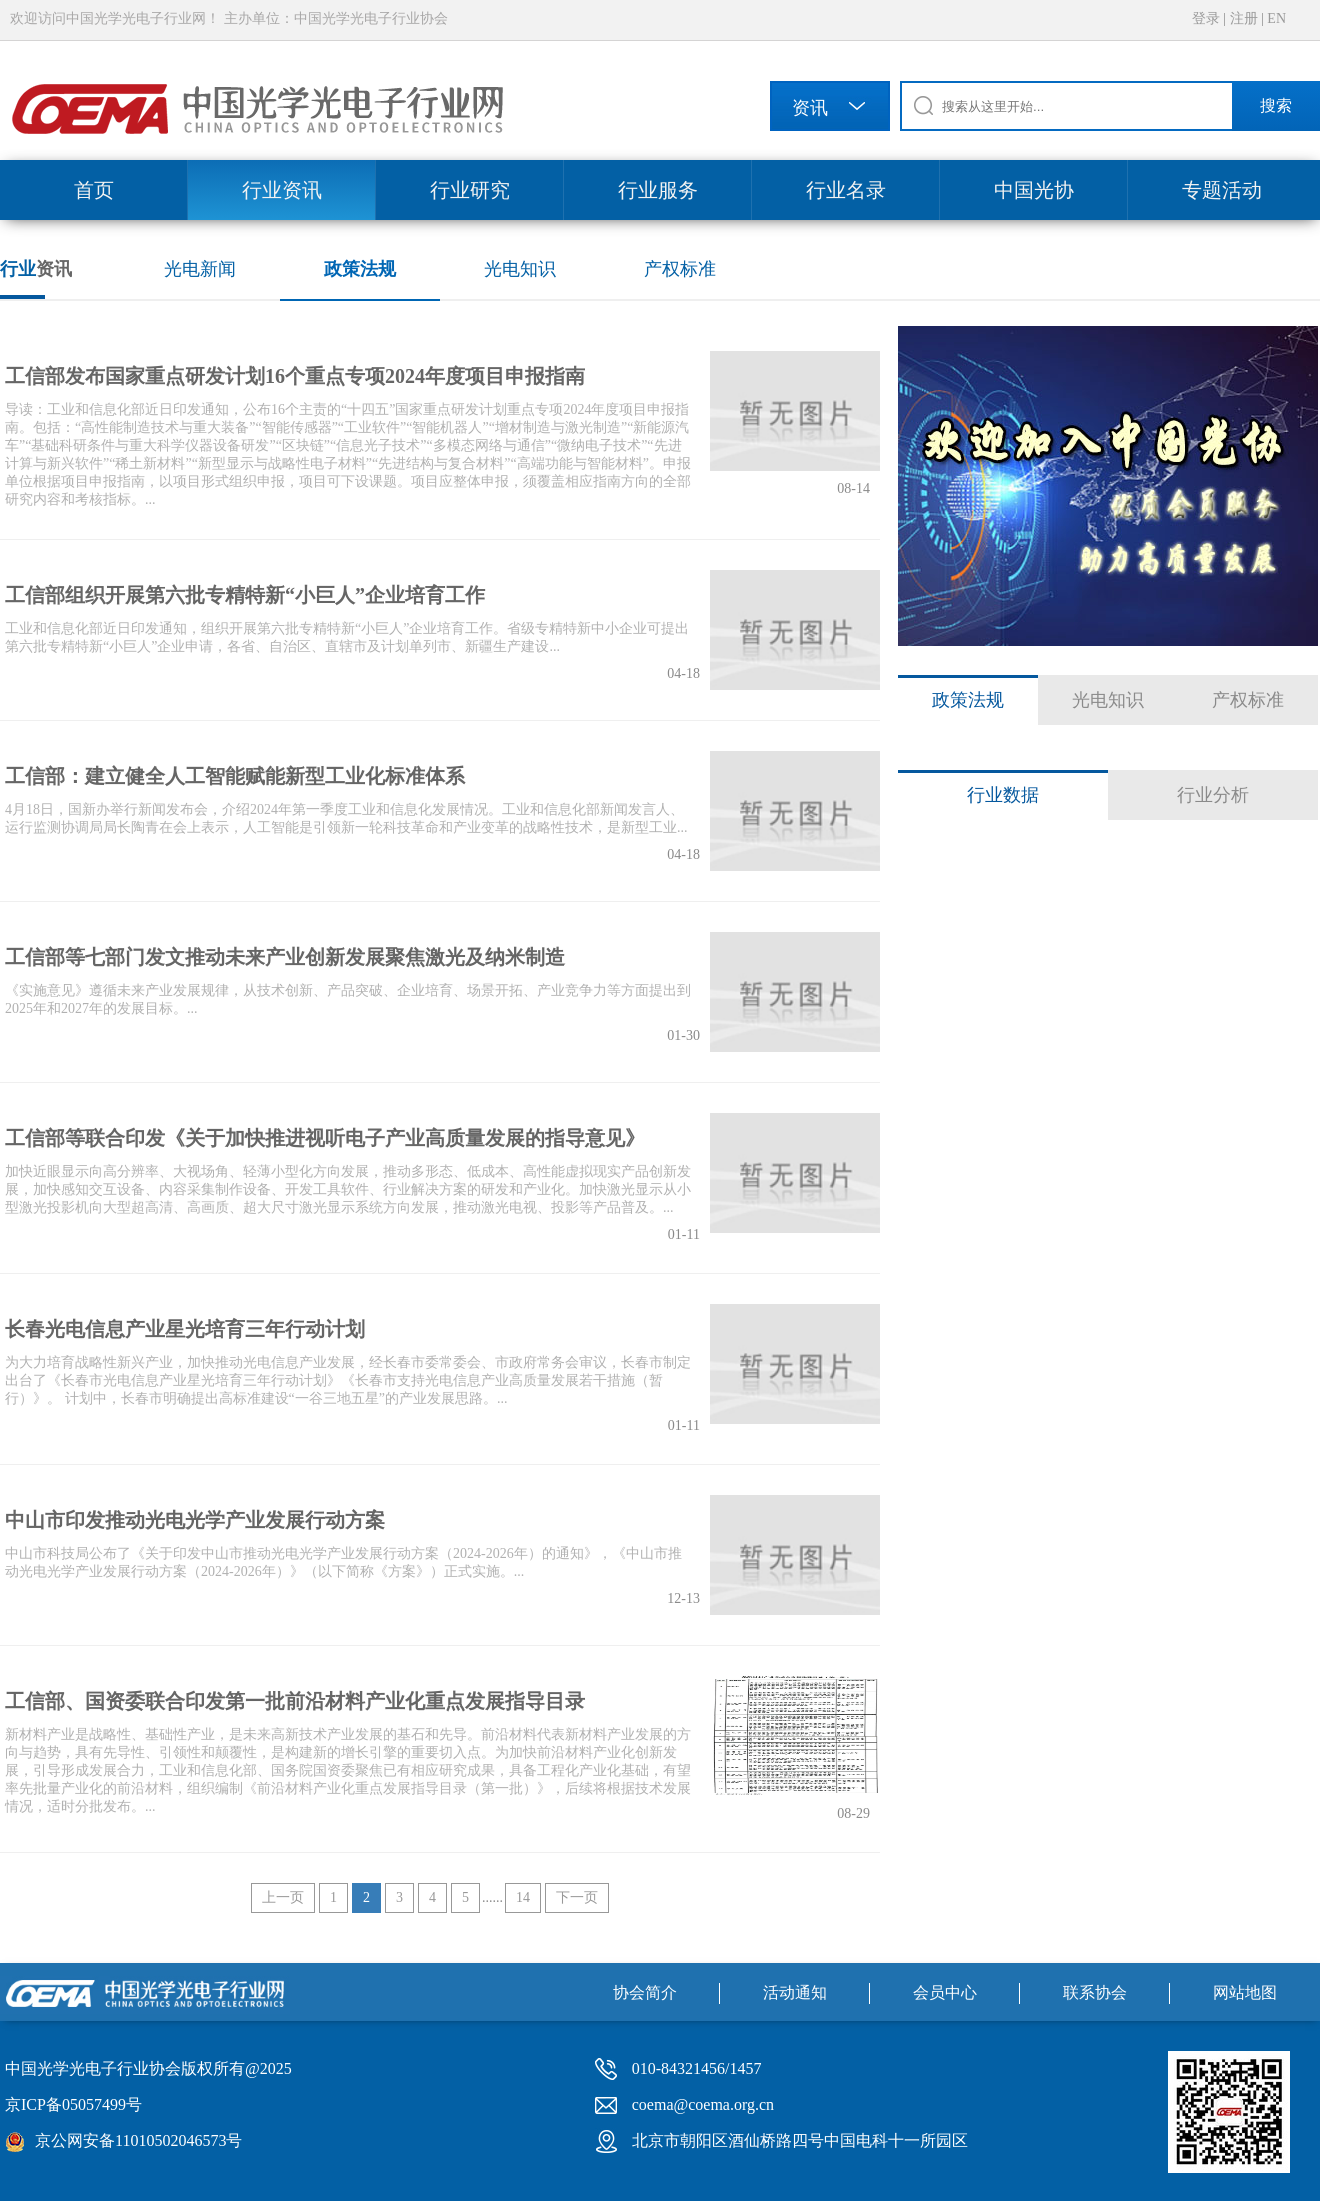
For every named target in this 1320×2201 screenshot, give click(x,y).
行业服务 (658, 190)
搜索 (1276, 105)
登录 (1206, 18)
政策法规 (360, 269)
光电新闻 (200, 269)
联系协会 (1095, 1992)
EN (1276, 18)
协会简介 (645, 1992)
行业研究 (470, 190)
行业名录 (846, 190)
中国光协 (1034, 190)
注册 (1244, 18)
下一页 (577, 1897)
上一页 (283, 1897)
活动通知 (795, 1992)
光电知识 (520, 269)
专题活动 (1222, 190)
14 (523, 1897)
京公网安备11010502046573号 (138, 2140)
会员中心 (945, 1992)
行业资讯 (282, 190)
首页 (94, 190)
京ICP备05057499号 (73, 2104)
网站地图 (1245, 1992)
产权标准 (680, 269)
